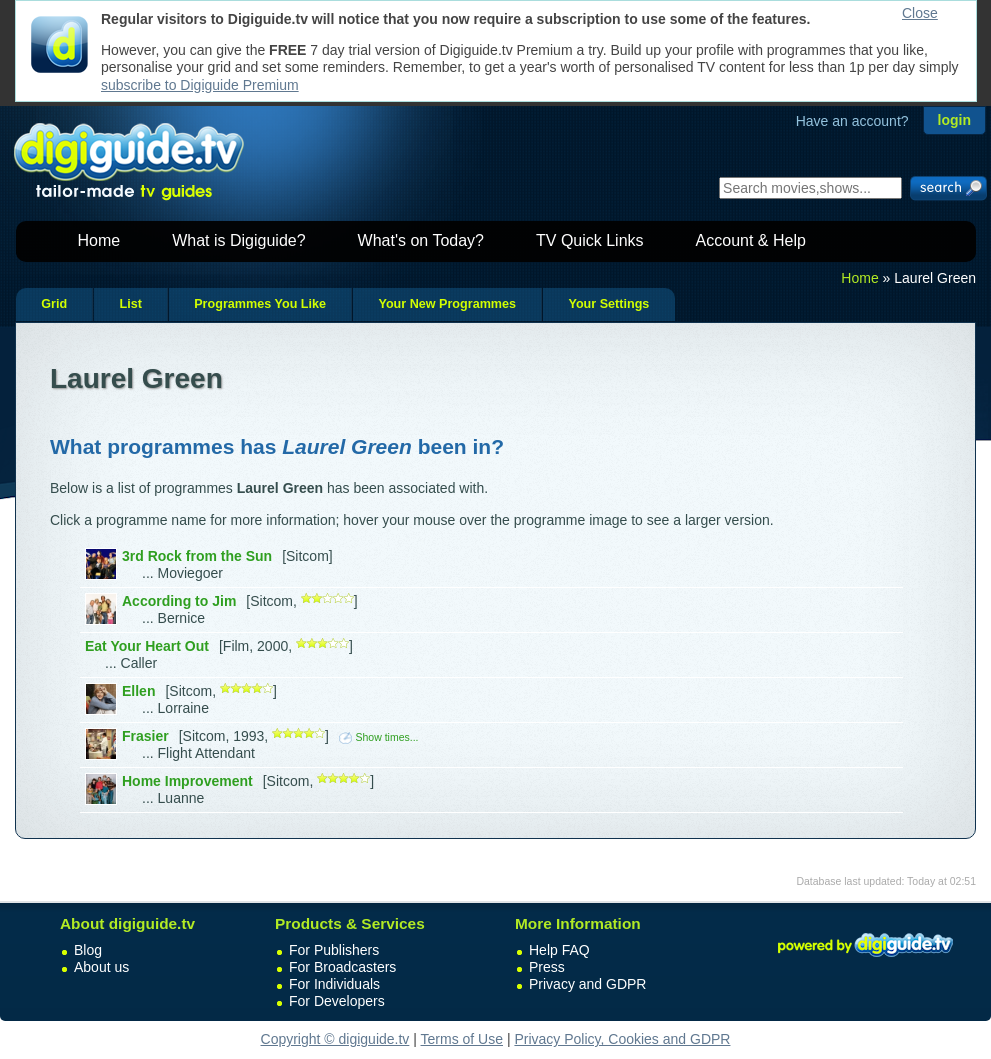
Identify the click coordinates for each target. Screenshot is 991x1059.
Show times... (378, 737)
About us (101, 967)
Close (920, 13)
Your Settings (608, 304)
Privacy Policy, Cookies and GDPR (622, 1039)
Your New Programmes (447, 304)
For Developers (337, 1001)
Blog (88, 950)
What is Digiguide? (238, 240)
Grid (54, 304)
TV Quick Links (590, 240)
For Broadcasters (342, 967)
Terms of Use (462, 1039)
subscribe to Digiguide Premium (200, 85)
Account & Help (751, 240)
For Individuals (334, 984)
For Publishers (334, 950)
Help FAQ (559, 950)
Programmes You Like (260, 304)
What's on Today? (421, 240)
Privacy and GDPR (587, 984)
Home (99, 240)
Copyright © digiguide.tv (335, 1039)
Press (547, 967)
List (130, 304)
